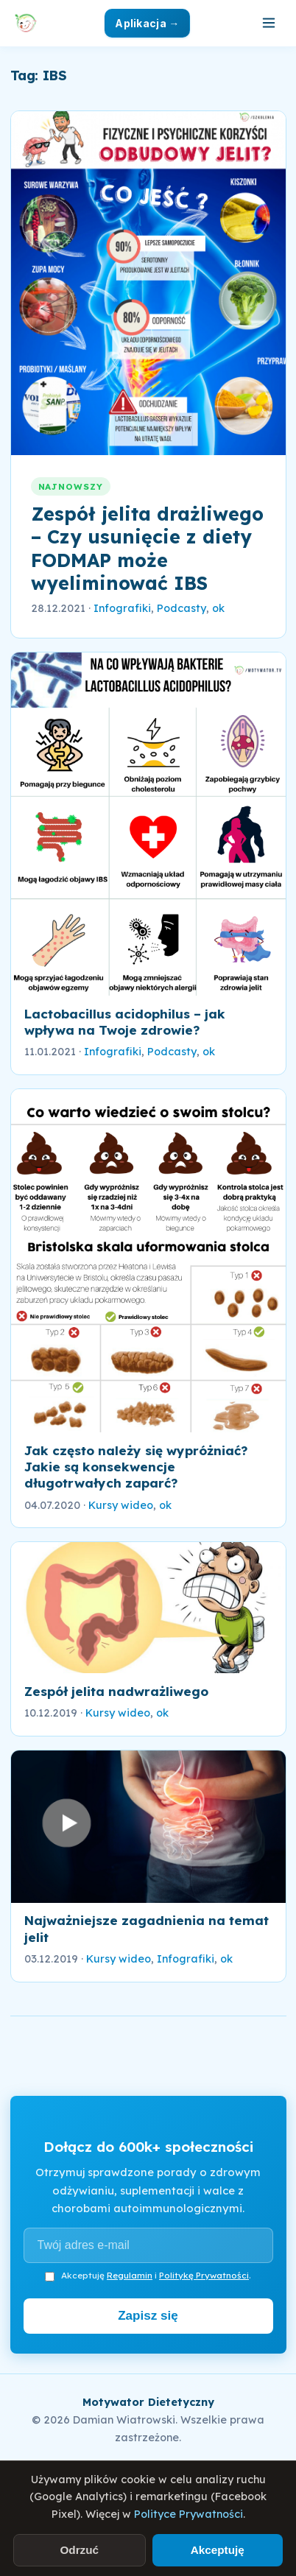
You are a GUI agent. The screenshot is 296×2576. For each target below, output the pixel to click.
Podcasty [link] (181, 608)
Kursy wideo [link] (120, 1505)
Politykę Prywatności (204, 2275)
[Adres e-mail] (148, 2245)
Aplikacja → (147, 23)
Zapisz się (148, 2316)
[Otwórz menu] (269, 23)
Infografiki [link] (122, 608)
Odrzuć (79, 2550)
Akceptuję (217, 2550)
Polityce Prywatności (188, 2514)
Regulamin (129, 2275)
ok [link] (218, 608)
